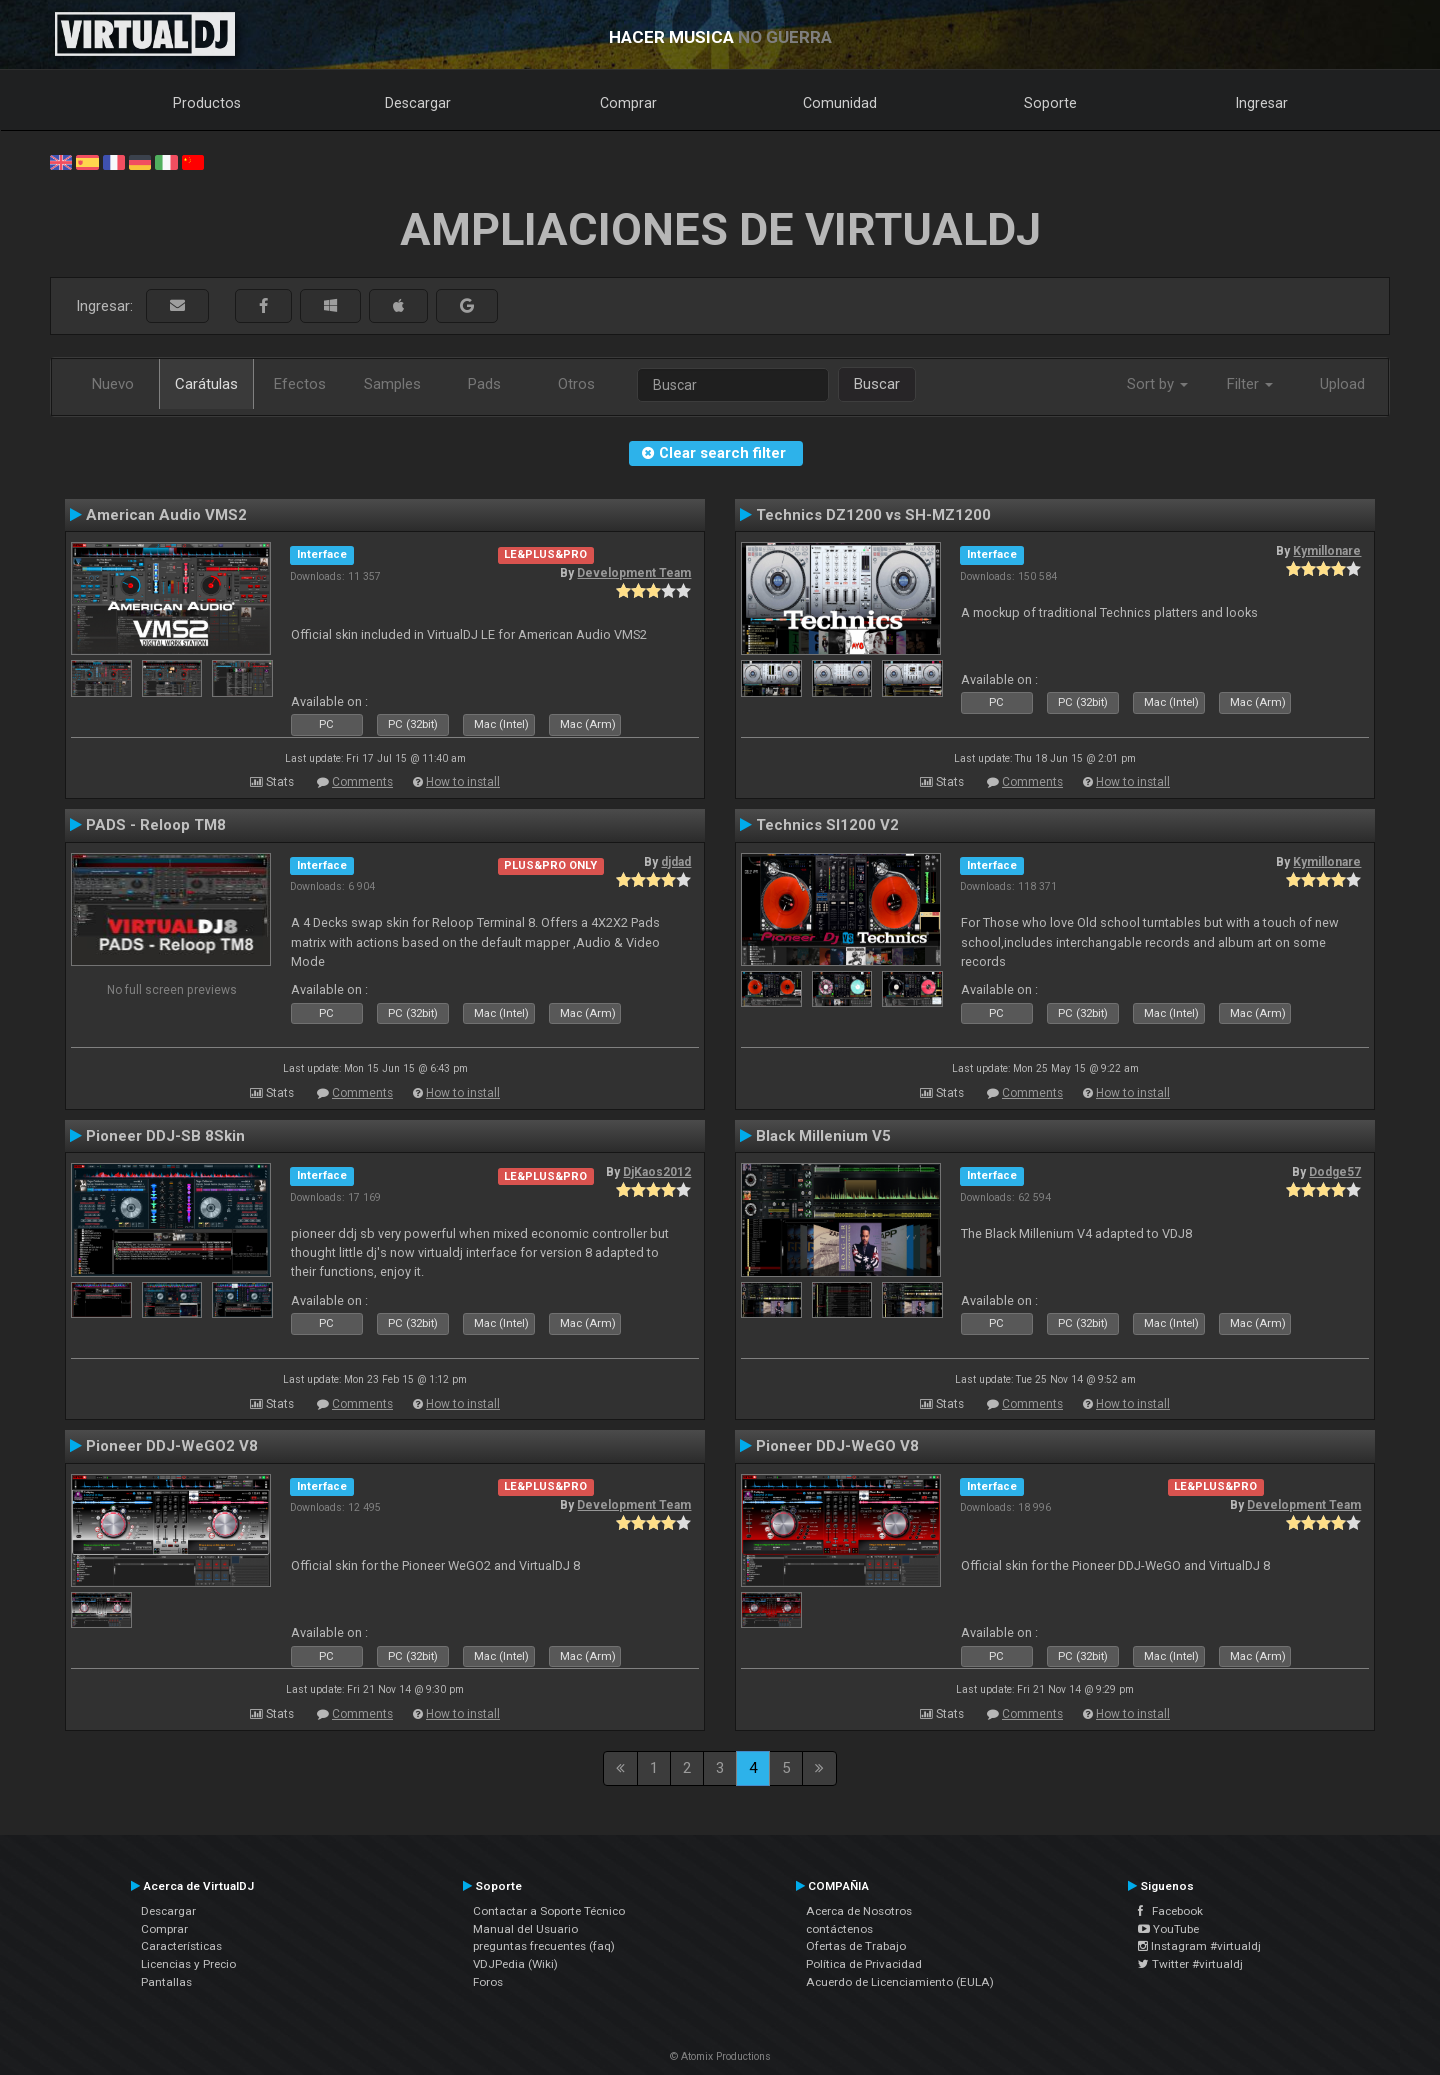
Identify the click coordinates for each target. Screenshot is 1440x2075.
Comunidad (840, 103)
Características (181, 1946)
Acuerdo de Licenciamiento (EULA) (900, 1982)
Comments (362, 782)
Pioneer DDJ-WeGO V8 (837, 1446)
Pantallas (166, 1982)
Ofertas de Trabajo (856, 1946)
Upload (1342, 384)
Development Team (634, 573)
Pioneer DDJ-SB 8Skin (165, 1136)
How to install (463, 782)
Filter (1250, 384)
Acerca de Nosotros (859, 1911)
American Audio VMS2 (166, 515)
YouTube (1168, 1929)
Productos (207, 103)
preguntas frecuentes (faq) (544, 1946)
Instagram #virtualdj (1199, 1946)
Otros (576, 384)
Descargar (418, 103)
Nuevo (113, 384)
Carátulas (206, 384)
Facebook (1170, 1911)
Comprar (628, 103)
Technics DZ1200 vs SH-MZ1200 (873, 515)
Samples (392, 384)
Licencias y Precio (188, 1964)
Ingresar (1262, 103)
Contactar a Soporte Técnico (549, 1911)
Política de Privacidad (864, 1964)
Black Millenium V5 (823, 1136)
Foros (488, 1982)
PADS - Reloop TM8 (156, 825)
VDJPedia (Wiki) (515, 1964)
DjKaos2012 (657, 1172)
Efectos (300, 384)
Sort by (1157, 384)
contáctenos (839, 1929)
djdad (676, 862)
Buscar (877, 384)
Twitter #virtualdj (1190, 1964)
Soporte (1050, 103)
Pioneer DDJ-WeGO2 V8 (172, 1446)
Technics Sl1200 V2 (827, 825)
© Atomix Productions (720, 2056)
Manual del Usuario (525, 1929)
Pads (484, 384)
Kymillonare (1327, 551)
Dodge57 (1335, 1172)
